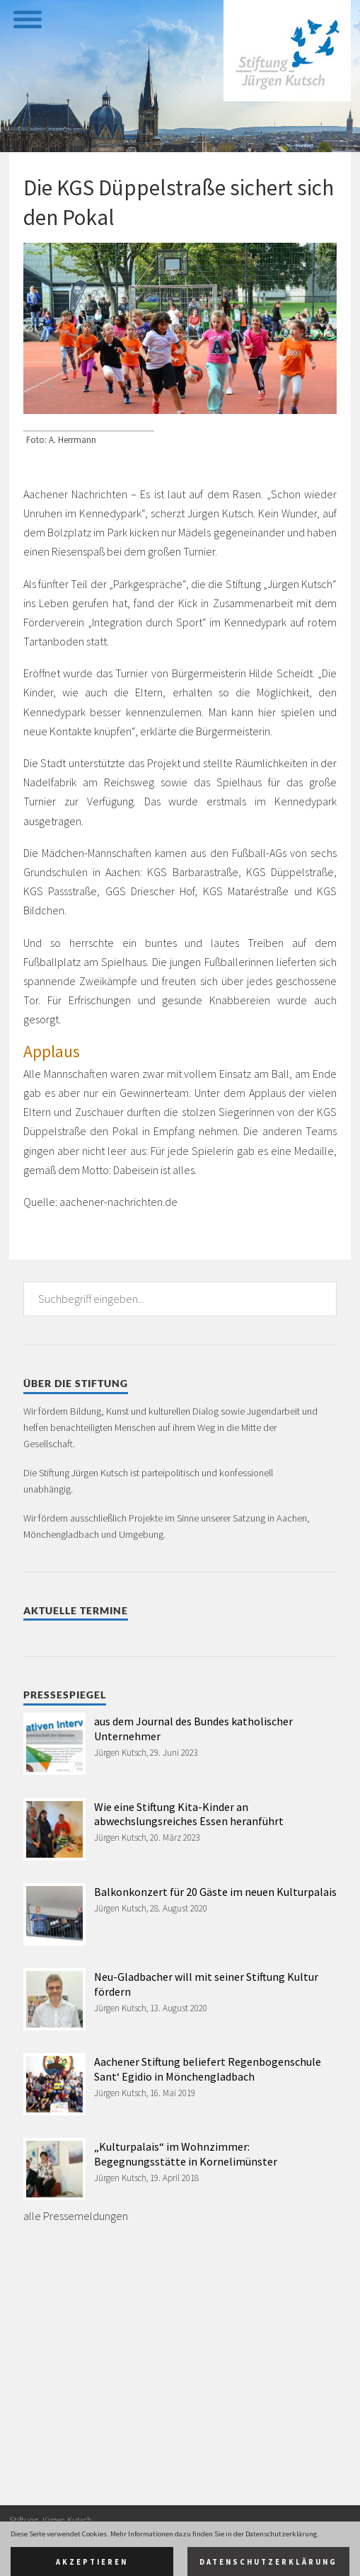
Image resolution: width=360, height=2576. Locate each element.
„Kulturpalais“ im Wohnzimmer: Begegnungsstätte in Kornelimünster (185, 2153)
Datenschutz (80, 2558)
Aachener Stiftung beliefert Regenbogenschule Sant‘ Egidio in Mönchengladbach (207, 2068)
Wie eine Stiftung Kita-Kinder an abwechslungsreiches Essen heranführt (189, 1814)
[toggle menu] (27, 17)
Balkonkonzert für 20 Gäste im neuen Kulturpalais (215, 1892)
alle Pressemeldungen (75, 2216)
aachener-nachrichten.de (118, 1202)
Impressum (29, 2558)
